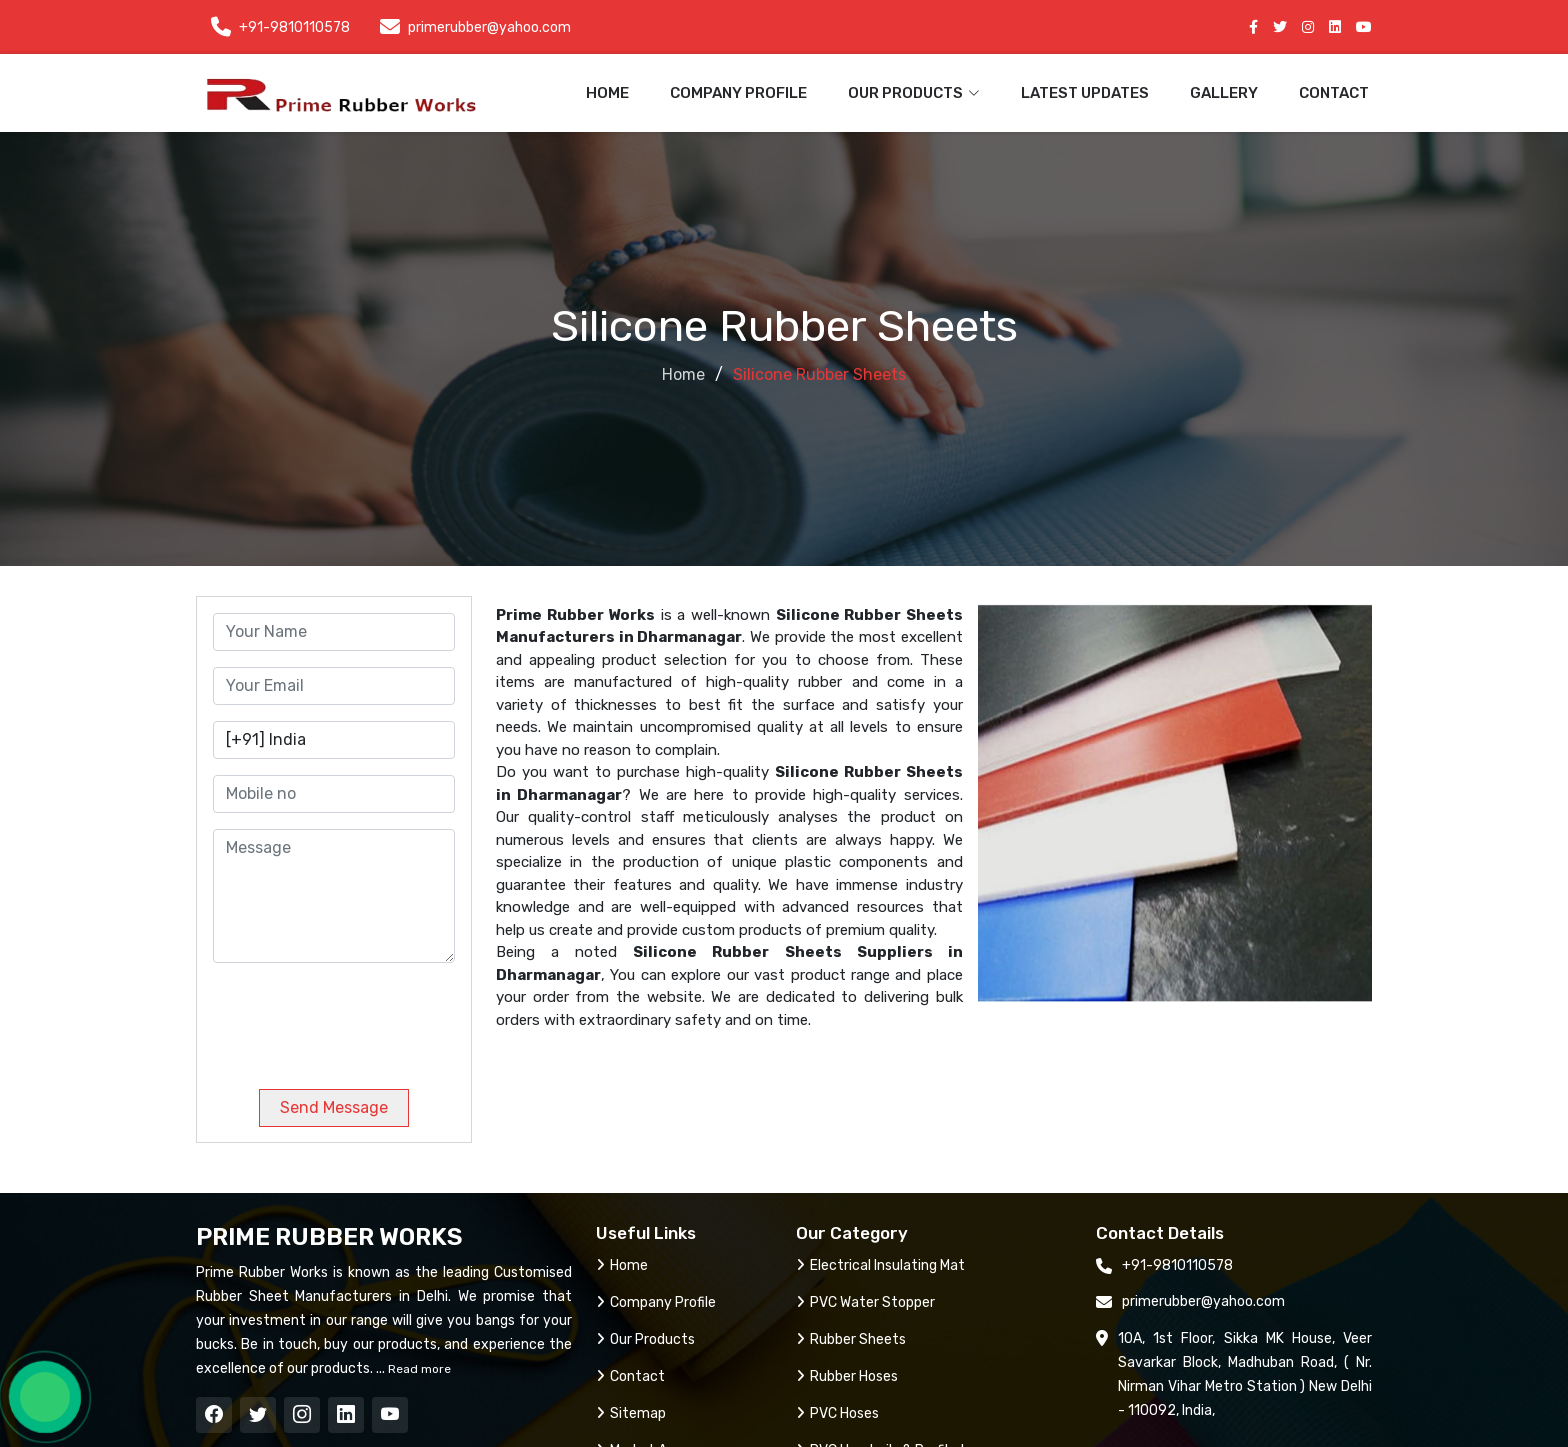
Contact (1334, 93)
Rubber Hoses (847, 1376)
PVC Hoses (837, 1413)
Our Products (645, 1339)
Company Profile (738, 93)
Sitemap (631, 1413)
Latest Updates (1085, 93)
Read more (418, 1369)
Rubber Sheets (851, 1339)
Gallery (1224, 93)
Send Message (334, 1107)
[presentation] (349, 1018)
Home (607, 93)
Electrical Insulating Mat (880, 1265)
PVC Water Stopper (865, 1302)
